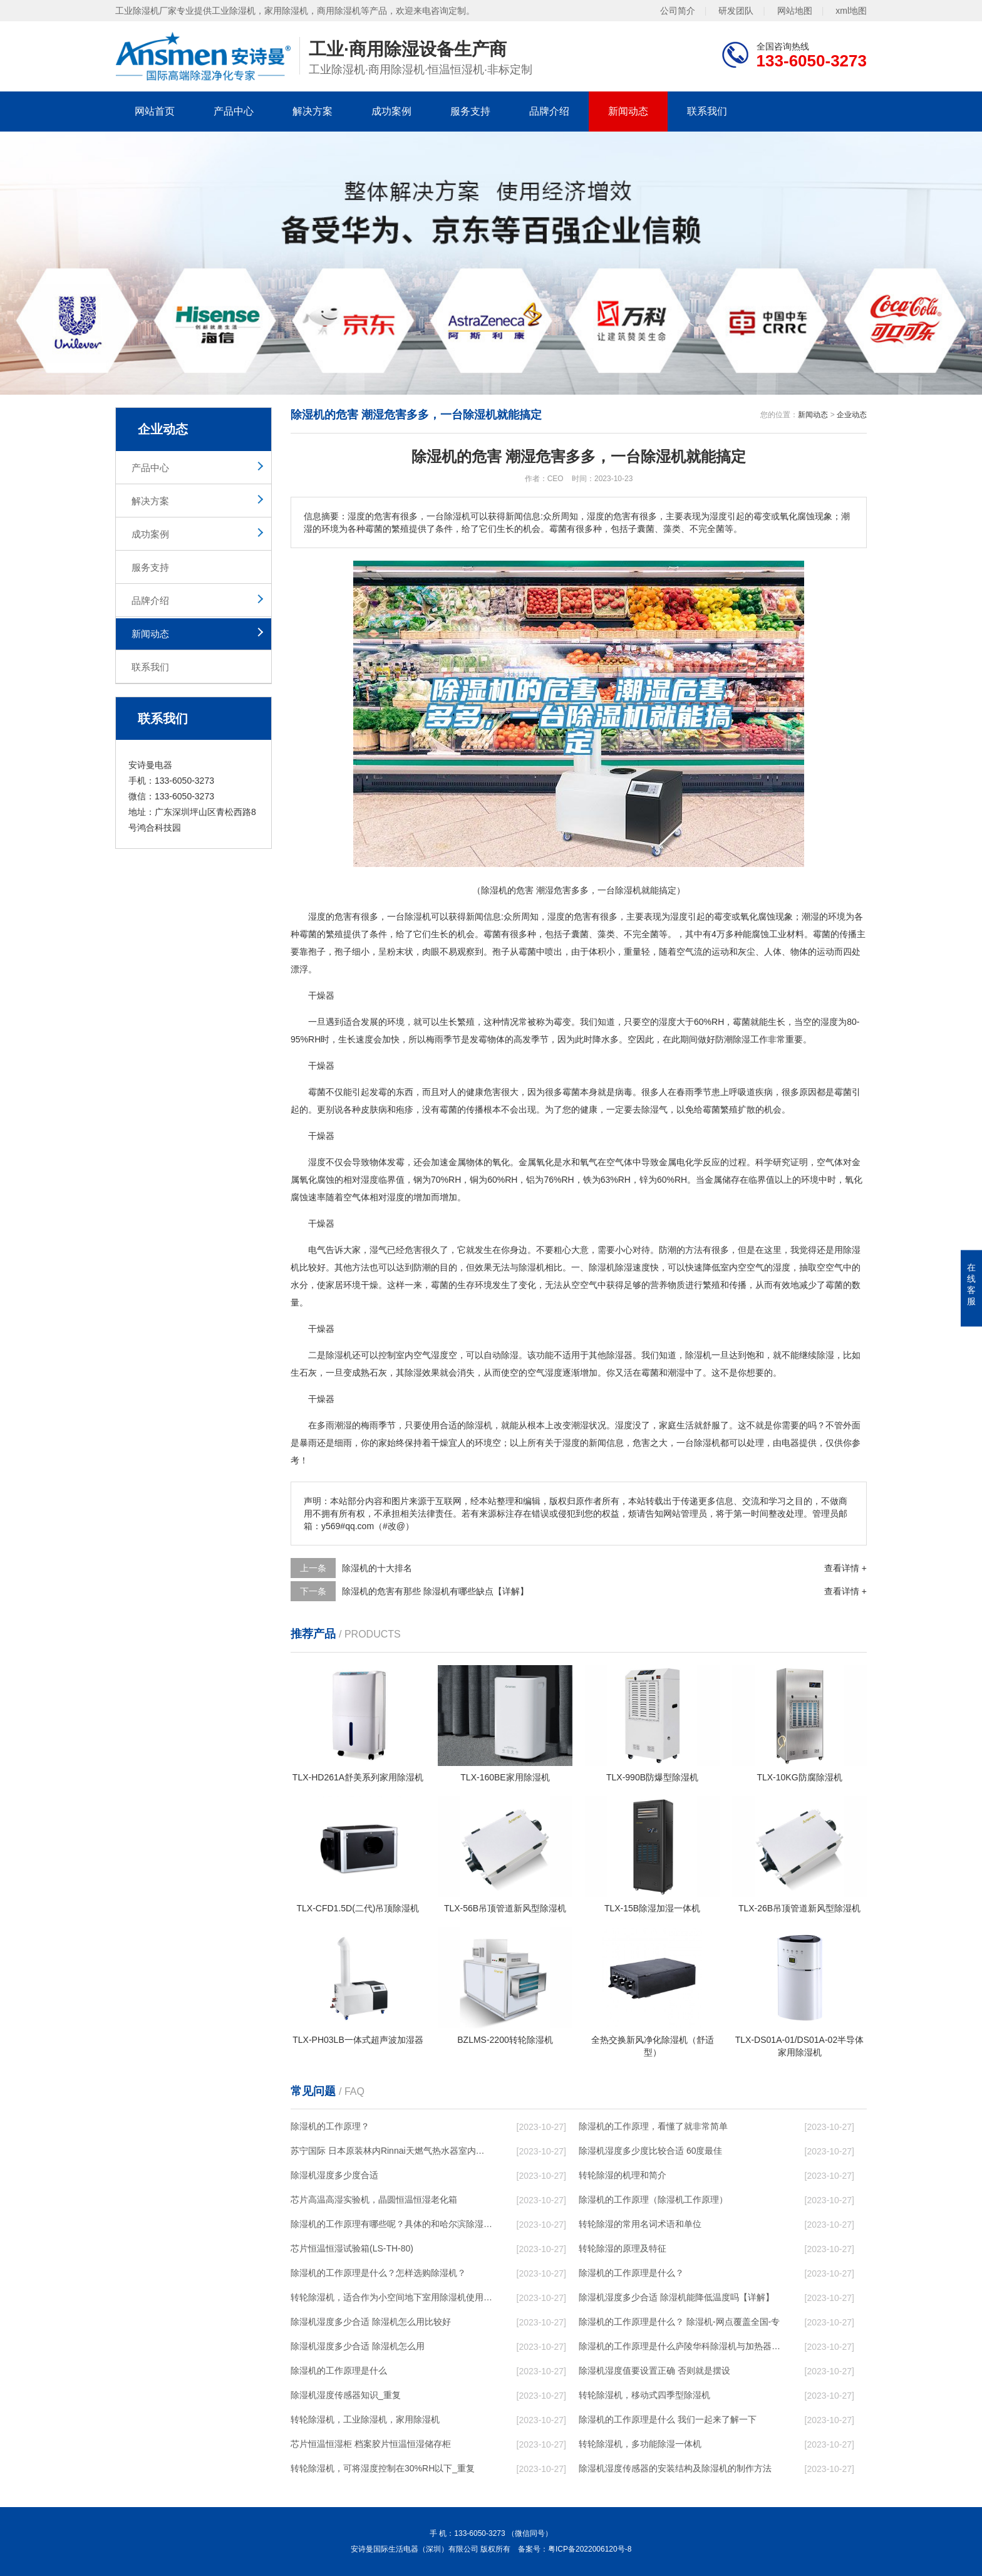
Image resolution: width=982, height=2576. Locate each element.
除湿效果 (422, 1373)
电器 (790, 1443)
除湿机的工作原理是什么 (339, 2371)
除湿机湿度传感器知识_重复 (346, 2395)
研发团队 (735, 11)
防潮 (724, 1039)
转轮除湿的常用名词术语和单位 (640, 2224)
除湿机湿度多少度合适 (334, 2175)
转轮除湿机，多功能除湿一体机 (640, 2444)
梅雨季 (439, 1039)
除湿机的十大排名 (377, 1568)
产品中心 (234, 111)
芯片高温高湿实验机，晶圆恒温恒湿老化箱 (374, 2199)
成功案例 (391, 111)
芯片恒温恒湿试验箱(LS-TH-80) (352, 2248)
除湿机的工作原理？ (330, 2126)
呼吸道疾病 (751, 1092)
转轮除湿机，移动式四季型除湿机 (644, 2395)
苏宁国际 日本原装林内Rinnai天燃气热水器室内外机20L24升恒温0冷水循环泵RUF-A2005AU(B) (391, 2151)
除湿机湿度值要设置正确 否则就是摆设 (654, 2371)
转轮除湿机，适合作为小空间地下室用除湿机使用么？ (391, 2297)
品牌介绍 (549, 111)
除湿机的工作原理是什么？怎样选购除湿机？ (378, 2273)
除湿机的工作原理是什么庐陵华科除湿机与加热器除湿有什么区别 (679, 2346)
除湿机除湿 (611, 1267)
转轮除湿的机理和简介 (622, 2175)
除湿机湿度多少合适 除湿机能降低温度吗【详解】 (676, 2297)
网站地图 (794, 11)
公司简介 (677, 11)
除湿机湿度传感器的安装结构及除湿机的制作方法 (675, 2468)
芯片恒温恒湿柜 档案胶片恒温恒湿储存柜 (371, 2444)
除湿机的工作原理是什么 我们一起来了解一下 (668, 2419)
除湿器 (619, 1355)
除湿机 (418, 916)
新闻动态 (628, 111)
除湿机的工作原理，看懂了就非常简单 (653, 2126)
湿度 (317, 916)
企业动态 (852, 414)
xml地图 (851, 11)
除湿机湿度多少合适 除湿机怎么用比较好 (371, 2322)
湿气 (659, 1109)
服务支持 (470, 111)
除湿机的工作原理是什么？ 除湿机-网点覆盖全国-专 (679, 2322)
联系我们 (707, 111)
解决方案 (312, 111)
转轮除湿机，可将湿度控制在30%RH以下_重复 (383, 2468)
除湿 (741, 1039)
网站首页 (155, 111)
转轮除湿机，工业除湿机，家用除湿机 (365, 2419)
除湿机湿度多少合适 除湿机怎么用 (358, 2346)
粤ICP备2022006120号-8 (589, 2549)
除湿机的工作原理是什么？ (631, 2273)
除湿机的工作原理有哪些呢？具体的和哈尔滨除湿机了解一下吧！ (391, 2224)
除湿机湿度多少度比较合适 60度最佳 (650, 2151)
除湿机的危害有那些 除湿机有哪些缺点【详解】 (435, 1591)
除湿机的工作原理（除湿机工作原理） (653, 2199)
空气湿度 (430, 1355)
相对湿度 (360, 1180)
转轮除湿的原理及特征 (622, 2248)
